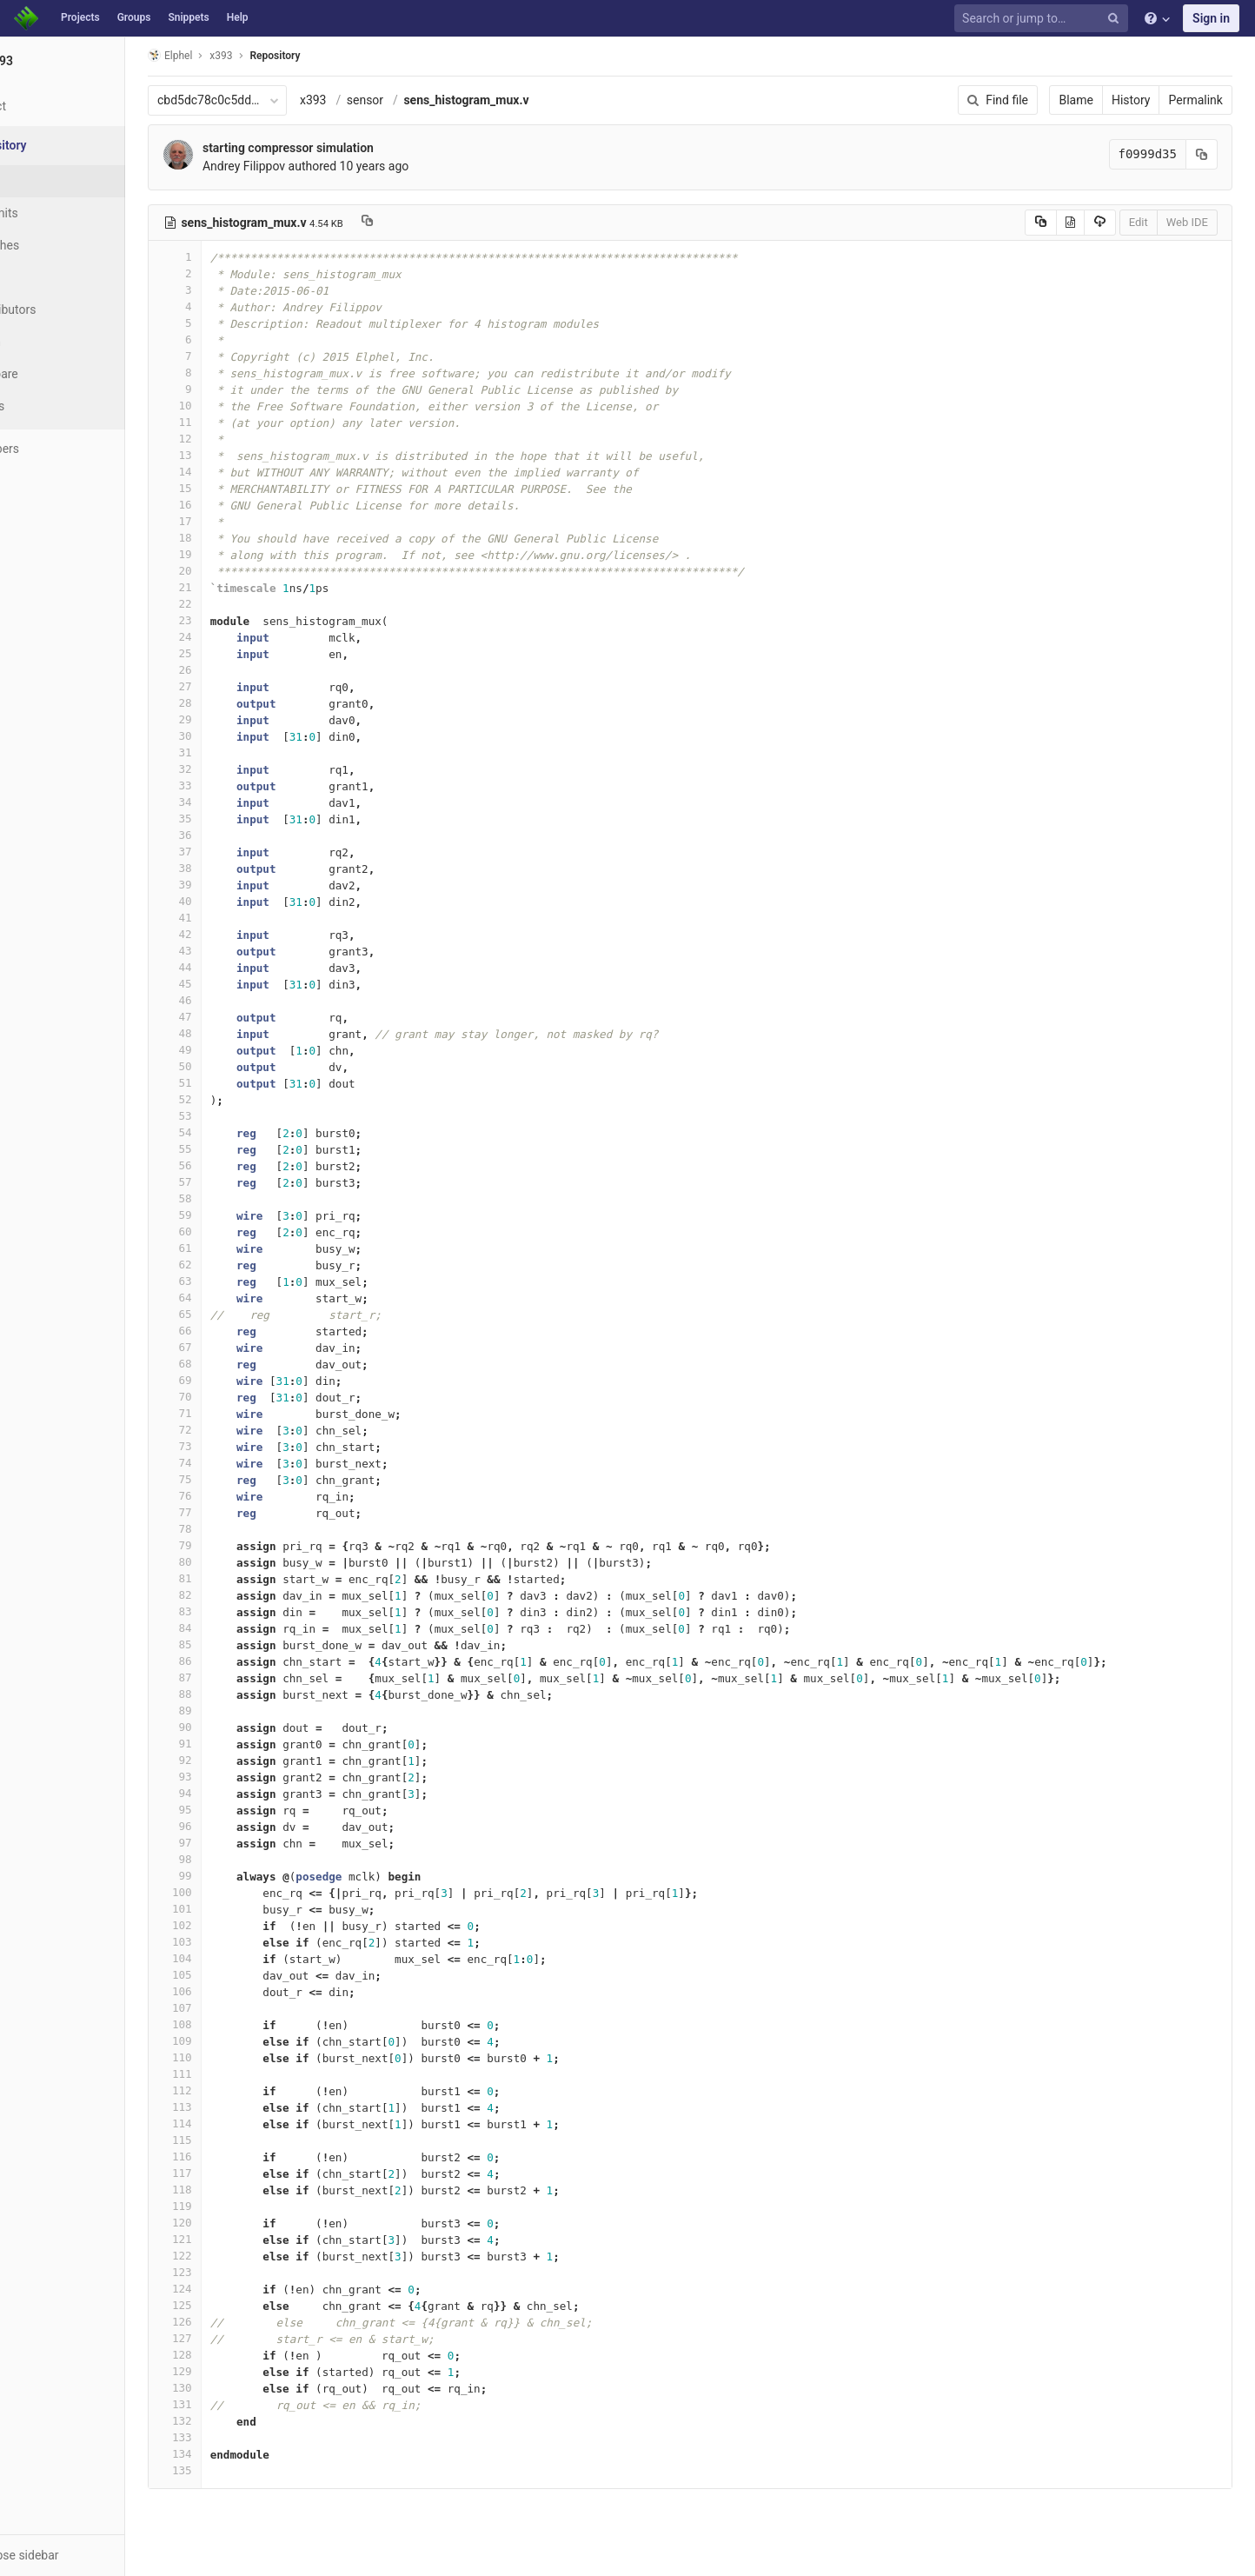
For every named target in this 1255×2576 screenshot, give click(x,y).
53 (232, 1115)
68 (232, 1363)
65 (232, 1314)
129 (232, 2371)
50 (232, 1066)
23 (232, 620)
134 (232, 2453)
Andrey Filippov (301, 166)
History (1139, 100)
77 (232, 1512)
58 (232, 1198)
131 (232, 2404)
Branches (60, 245)
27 (232, 686)
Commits (59, 213)
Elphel (227, 55)
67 (232, 1347)
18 (232, 537)
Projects (80, 17)
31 (232, 752)
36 (232, 835)
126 (232, 2321)
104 (232, 1958)
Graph (51, 342)
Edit (1147, 222)
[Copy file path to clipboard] (424, 222)
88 (232, 1694)
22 (232, 603)
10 (232, 405)
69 (232, 1380)
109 (232, 2040)
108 (232, 2024)
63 (232, 1281)
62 (232, 1264)
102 (232, 1925)
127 (232, 2338)
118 (232, 2189)
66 (232, 1330)
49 (232, 1049)
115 (232, 2140)
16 (232, 504)
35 (232, 818)
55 (232, 1148)
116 (232, 2156)
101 (232, 1908)
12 (232, 438)
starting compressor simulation (345, 148)
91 (232, 1743)
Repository (333, 56)
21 (232, 587)
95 (232, 1809)
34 (232, 802)
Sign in (1211, 18)
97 (232, 1842)
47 (232, 1016)
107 (232, 2007)
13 (232, 455)
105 (232, 1974)
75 (232, 1479)
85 (232, 1644)
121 (232, 2239)
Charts (52, 406)
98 (232, 1859)
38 (232, 868)
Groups (134, 17)
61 (232, 1248)
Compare (59, 374)
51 (232, 1082)
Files (48, 181)
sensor (422, 100)
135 (232, 2470)
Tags (48, 277)
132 (232, 2420)
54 (232, 1132)
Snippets (188, 17)
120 (232, 2222)
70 (232, 1396)
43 (232, 950)
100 (232, 1892)
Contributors (69, 309)
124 (232, 2288)
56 (232, 1165)
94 (232, 1793)
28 (232, 702)
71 (232, 1413)
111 (232, 2073)
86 (232, 1660)
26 (232, 669)
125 (232, 2305)
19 (232, 554)
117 (232, 2173)
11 (232, 422)
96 (232, 1826)
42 (232, 934)
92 (232, 1760)
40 (232, 901)
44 (232, 967)
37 (232, 851)
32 (232, 768)
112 (232, 2090)
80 (232, 1561)
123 (232, 2272)
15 (232, 488)
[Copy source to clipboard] (1049, 223)
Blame (1085, 100)
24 (232, 636)
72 (232, 1429)
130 (232, 2387)
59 (232, 1214)
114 (232, 2123)
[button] (95, 2555)
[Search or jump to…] (1044, 19)
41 (232, 917)
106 (232, 1991)
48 (232, 1033)
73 (232, 1446)
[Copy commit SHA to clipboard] (1210, 154)
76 (232, 1495)
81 (232, 1578)
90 (232, 1727)
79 (232, 1545)
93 (232, 1776)
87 (232, 1677)
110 (232, 2057)
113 (232, 2106)
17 (232, 521)
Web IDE (1196, 222)
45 (232, 983)
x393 (370, 100)
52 (232, 1099)
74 (232, 1462)
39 (232, 884)
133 (232, 2437)
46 (232, 1000)
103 (232, 1941)
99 (232, 1875)
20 (232, 570)
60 (232, 1231)
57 (232, 1181)
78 (232, 1528)
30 (232, 735)
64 (232, 1297)
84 (232, 1627)
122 (232, 2255)
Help (238, 17)
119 (232, 2206)
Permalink (1205, 100)
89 (232, 1710)
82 (232, 1594)
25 (232, 653)
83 (232, 1611)
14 (232, 471)
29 (232, 719)
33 (232, 785)
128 (232, 2354)
